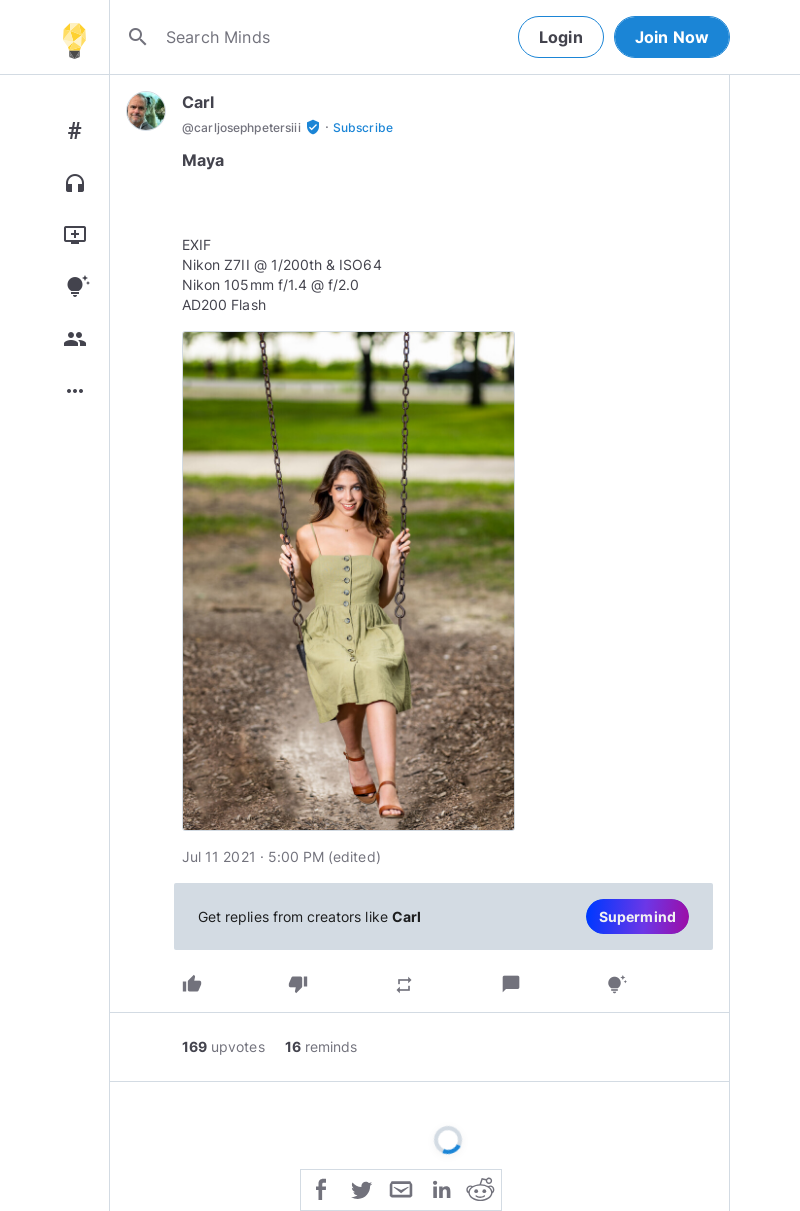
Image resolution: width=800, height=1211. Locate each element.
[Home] (74, 37)
